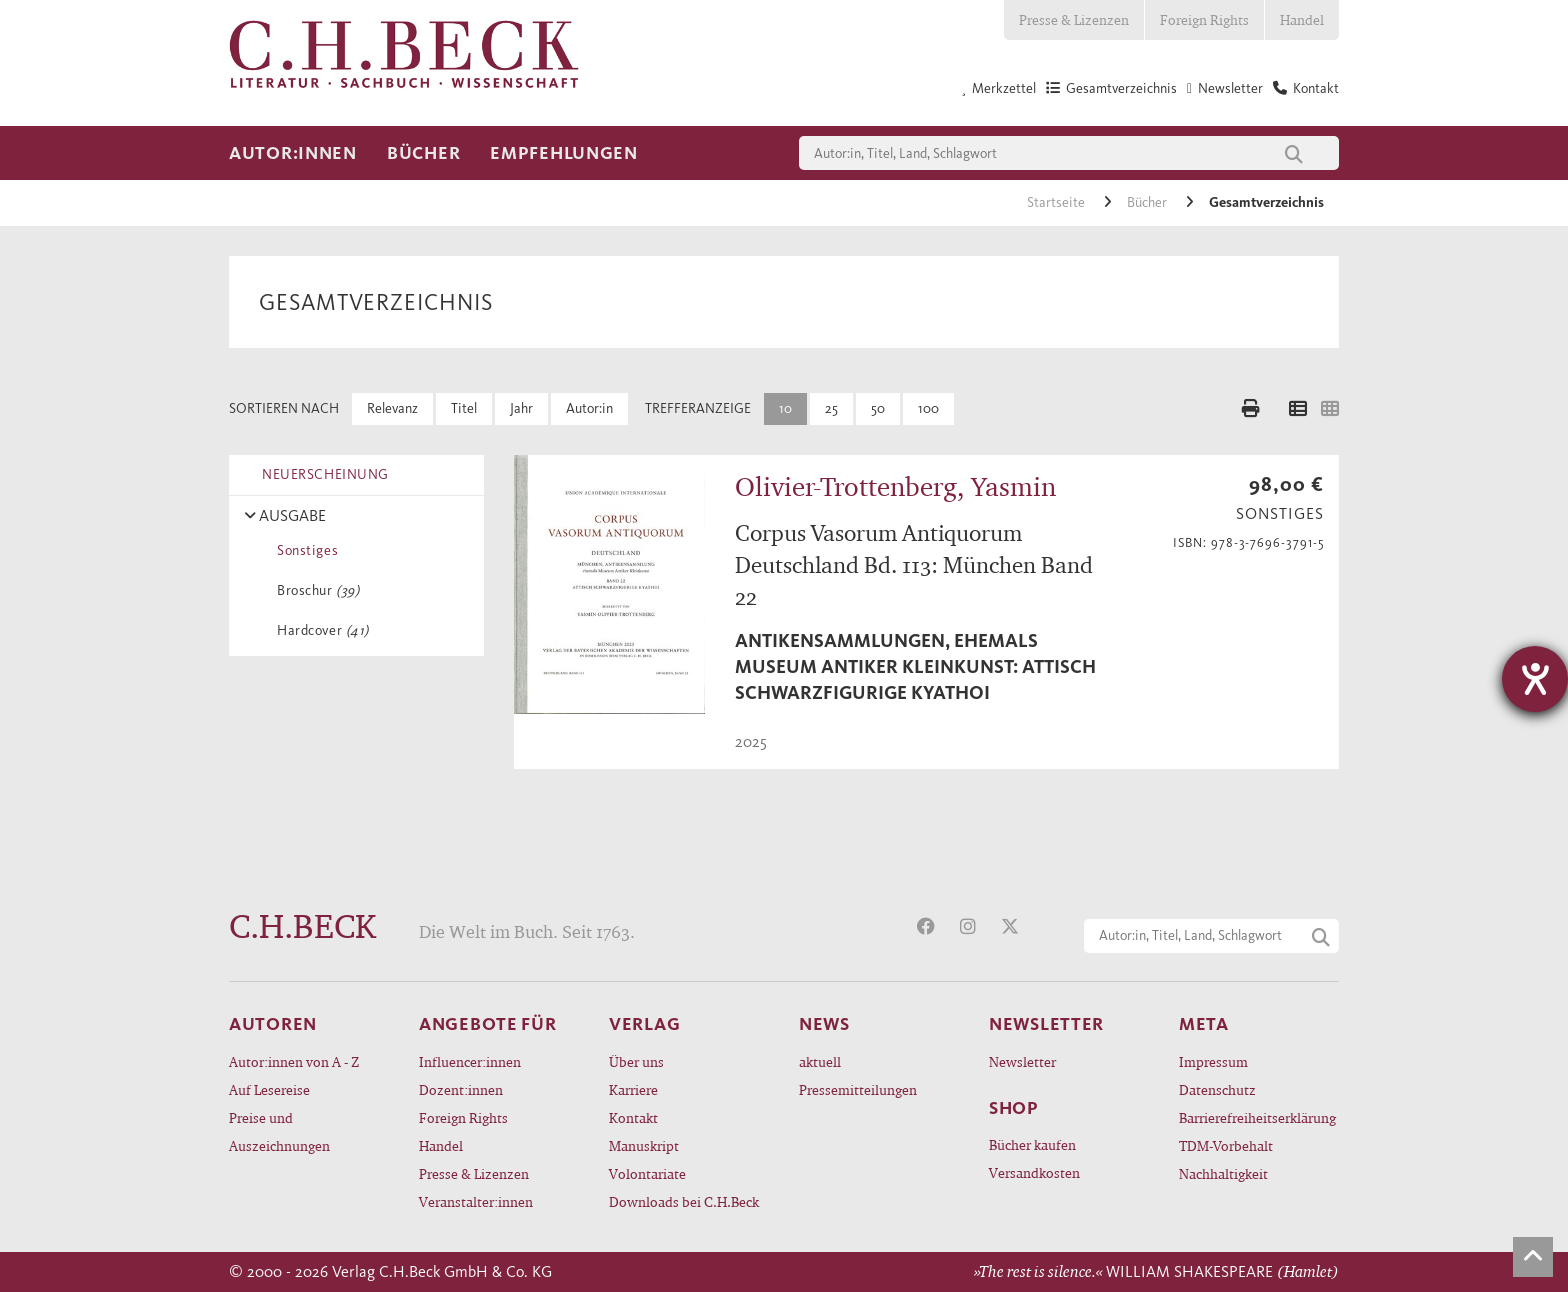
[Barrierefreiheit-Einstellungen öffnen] (1535, 679)
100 (928, 408)
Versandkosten (1034, 1172)
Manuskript (644, 1145)
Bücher (423, 153)
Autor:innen (293, 153)
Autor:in (589, 408)
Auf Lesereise (269, 1089)
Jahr (521, 408)
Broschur (314, 590)
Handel (1302, 19)
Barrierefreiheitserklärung (1257, 1117)
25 (831, 408)
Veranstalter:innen (476, 1201)
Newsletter (1022, 1061)
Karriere (633, 1089)
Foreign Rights (1204, 19)
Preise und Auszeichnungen (279, 1131)
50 (878, 408)
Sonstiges (304, 550)
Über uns (636, 1061)
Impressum (1213, 1061)
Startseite (1057, 202)
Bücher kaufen (1032, 1144)
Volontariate (647, 1173)
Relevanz (392, 408)
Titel (464, 408)
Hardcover (319, 630)
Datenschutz (1217, 1089)
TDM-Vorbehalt (1226, 1145)
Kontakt (633, 1117)
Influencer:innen (470, 1061)
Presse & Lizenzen (1074, 19)
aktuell (820, 1061)
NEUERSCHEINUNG (322, 474)
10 (785, 408)
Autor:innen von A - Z (294, 1061)
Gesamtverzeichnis (1266, 202)
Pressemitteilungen (858, 1089)
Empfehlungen (564, 153)
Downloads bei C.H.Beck (684, 1201)
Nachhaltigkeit (1223, 1173)
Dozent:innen (461, 1089)
